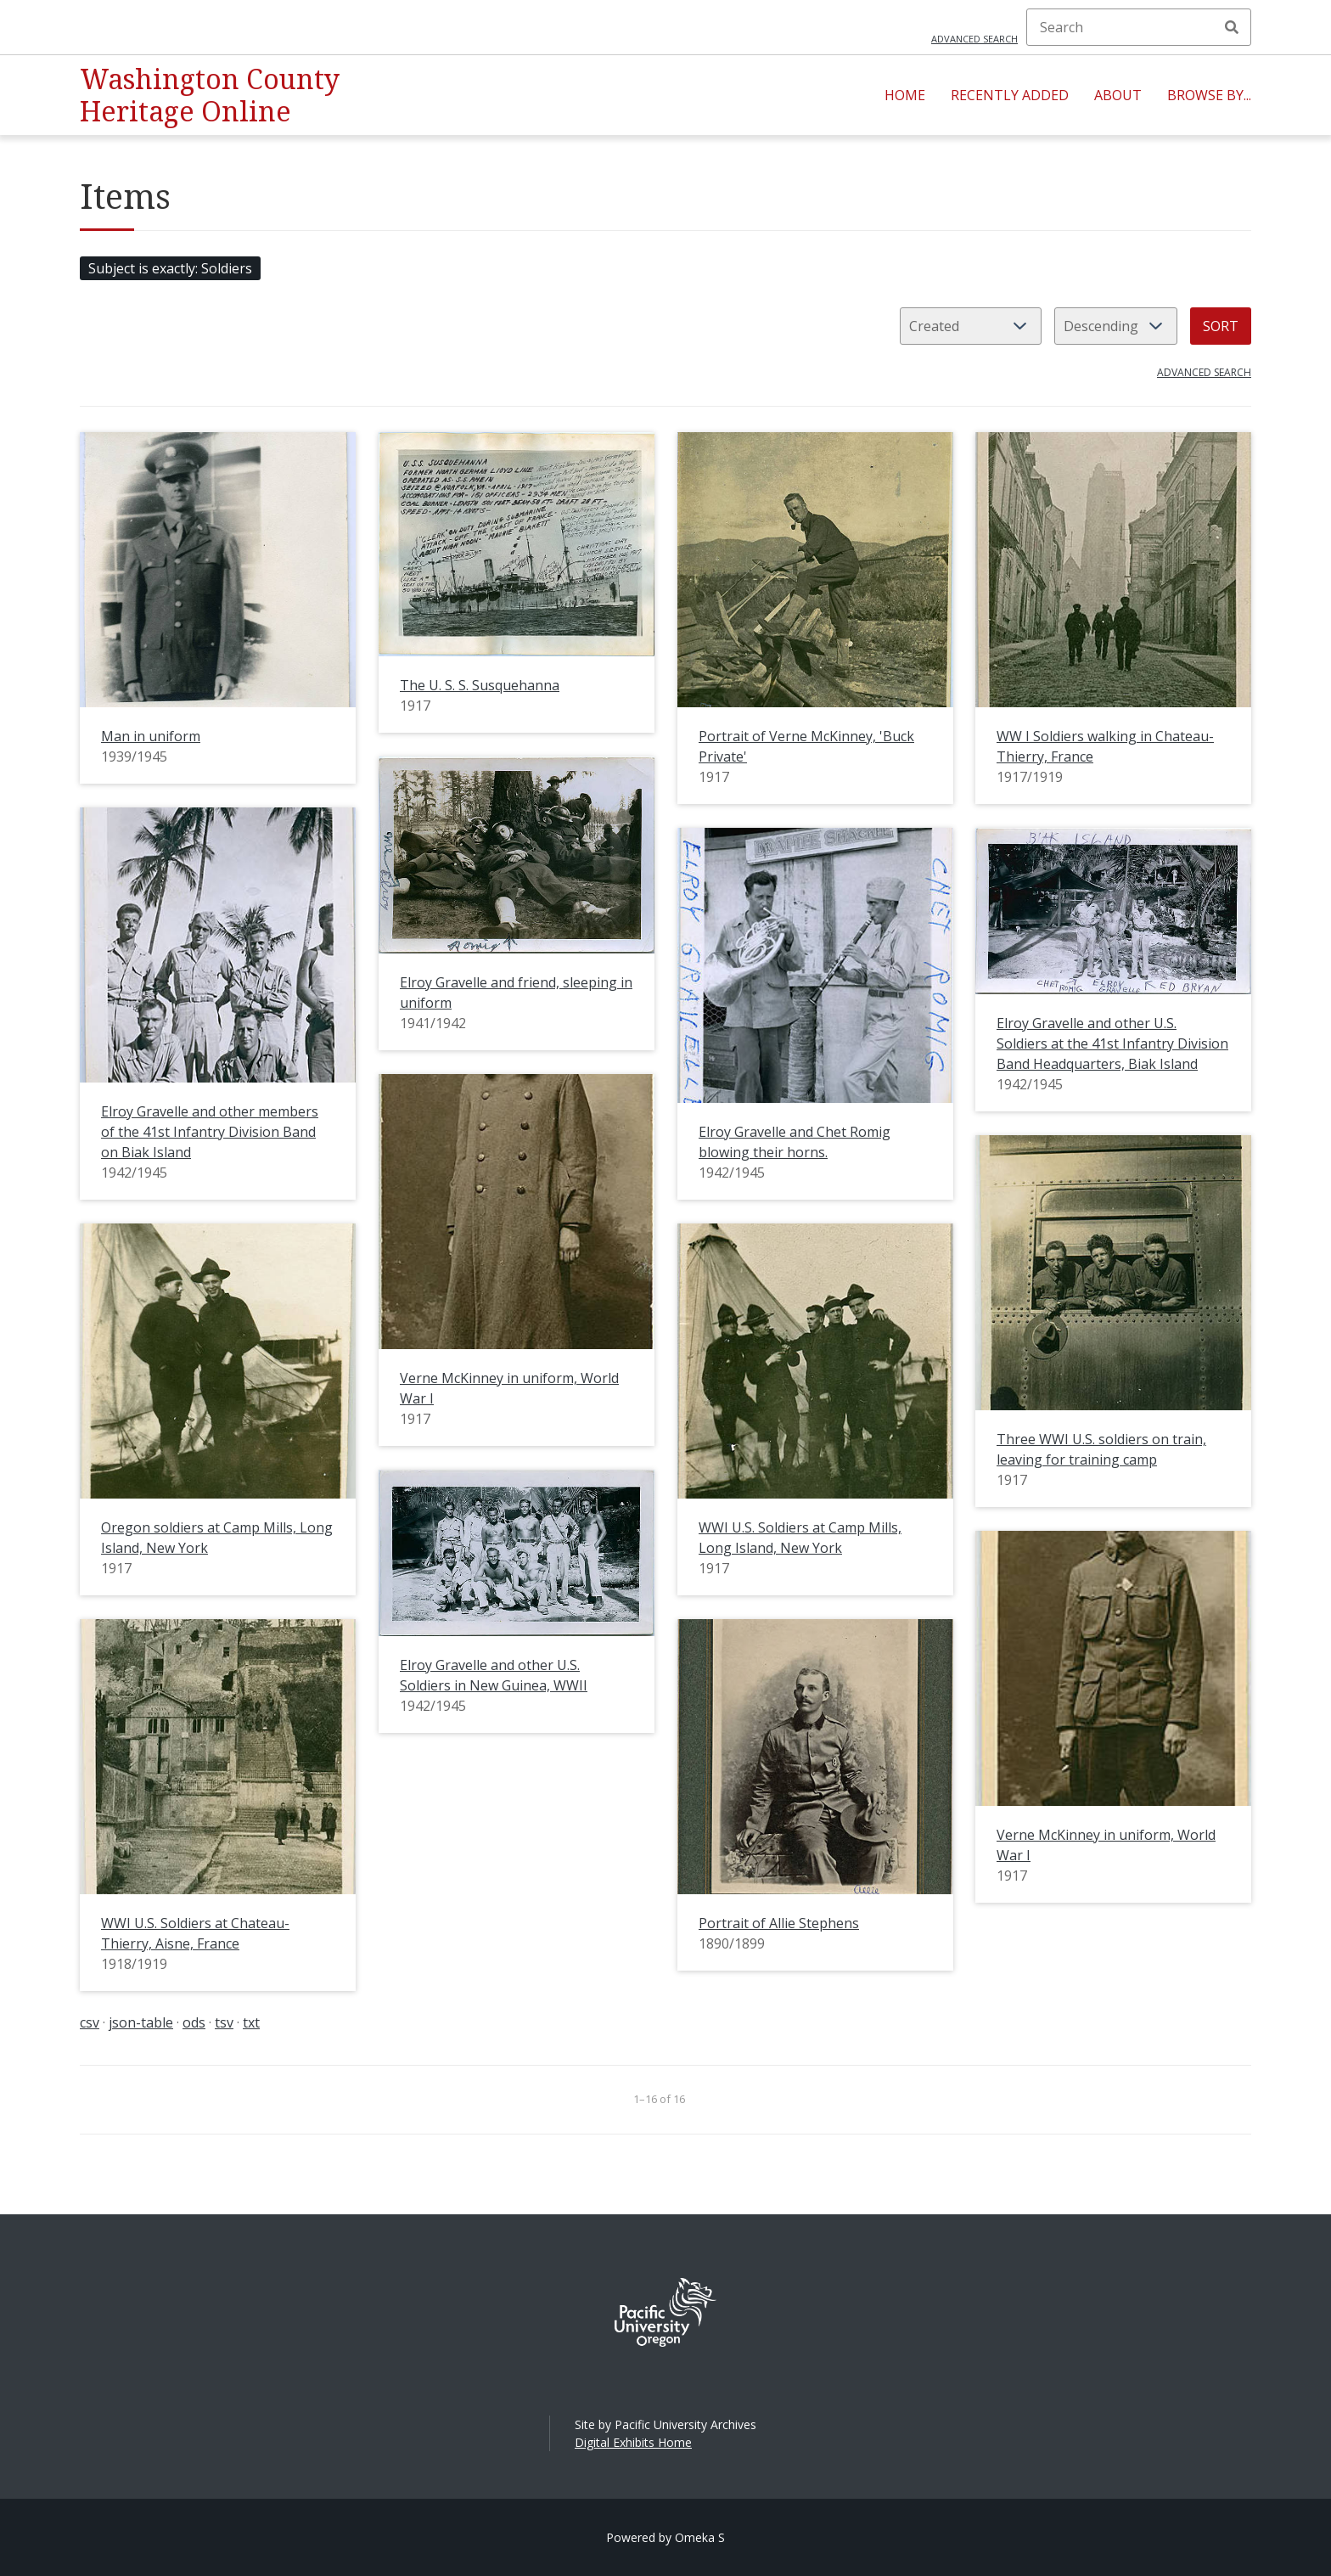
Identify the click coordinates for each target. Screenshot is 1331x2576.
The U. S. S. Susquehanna (479, 685)
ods (194, 2022)
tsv (224, 2022)
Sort (1220, 326)
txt (251, 2022)
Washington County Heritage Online (210, 94)
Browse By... (1209, 95)
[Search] (1138, 27)
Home (905, 95)
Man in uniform (150, 736)
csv (89, 2022)
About (1118, 95)
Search (1231, 27)
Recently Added (1010, 95)
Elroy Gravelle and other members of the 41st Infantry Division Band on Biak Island (209, 1131)
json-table (141, 2022)
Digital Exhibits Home (633, 2442)
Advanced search (974, 38)
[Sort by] (971, 326)
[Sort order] (1115, 326)
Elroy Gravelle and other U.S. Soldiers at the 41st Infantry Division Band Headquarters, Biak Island (1112, 1043)
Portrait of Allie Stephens (779, 1923)
